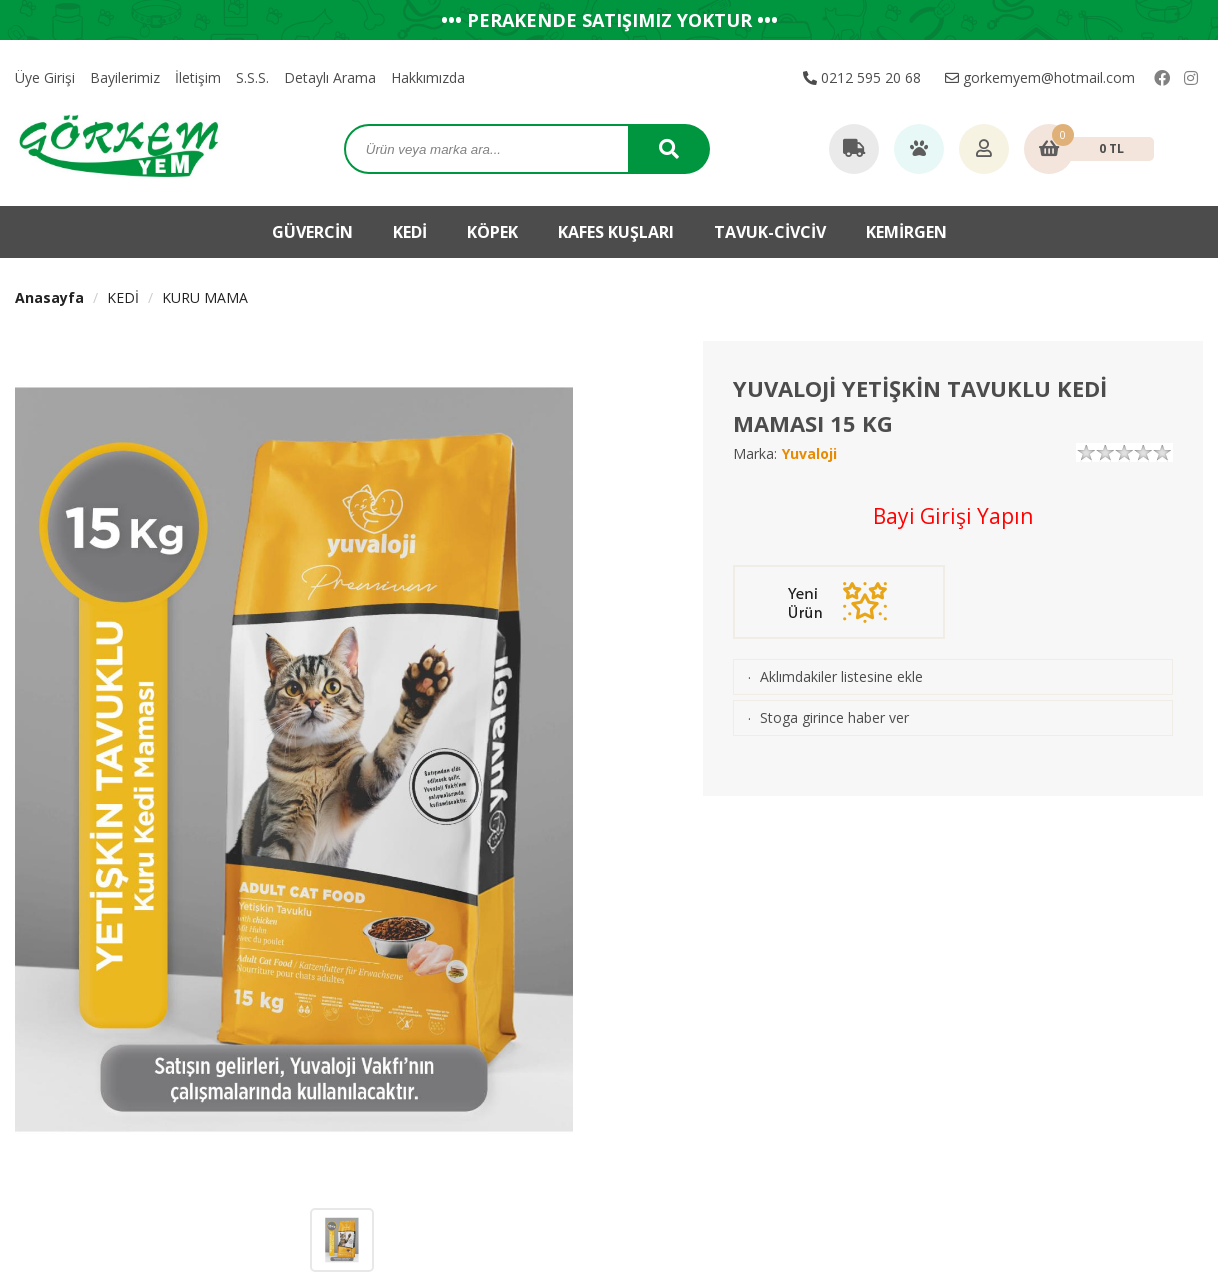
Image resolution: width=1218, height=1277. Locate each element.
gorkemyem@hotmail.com (1040, 77)
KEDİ (410, 232)
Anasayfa (49, 297)
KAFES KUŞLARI (616, 232)
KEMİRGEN (906, 232)
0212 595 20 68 (862, 77)
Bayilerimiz (125, 77)
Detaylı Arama (330, 77)
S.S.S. (252, 77)
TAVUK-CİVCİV (770, 232)
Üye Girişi (45, 77)
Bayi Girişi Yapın (953, 516)
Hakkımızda (428, 77)
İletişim (198, 77)
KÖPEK (492, 232)
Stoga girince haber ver (834, 717)
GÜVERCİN (312, 232)
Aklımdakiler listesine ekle (841, 676)
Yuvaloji (809, 453)
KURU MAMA (205, 297)
